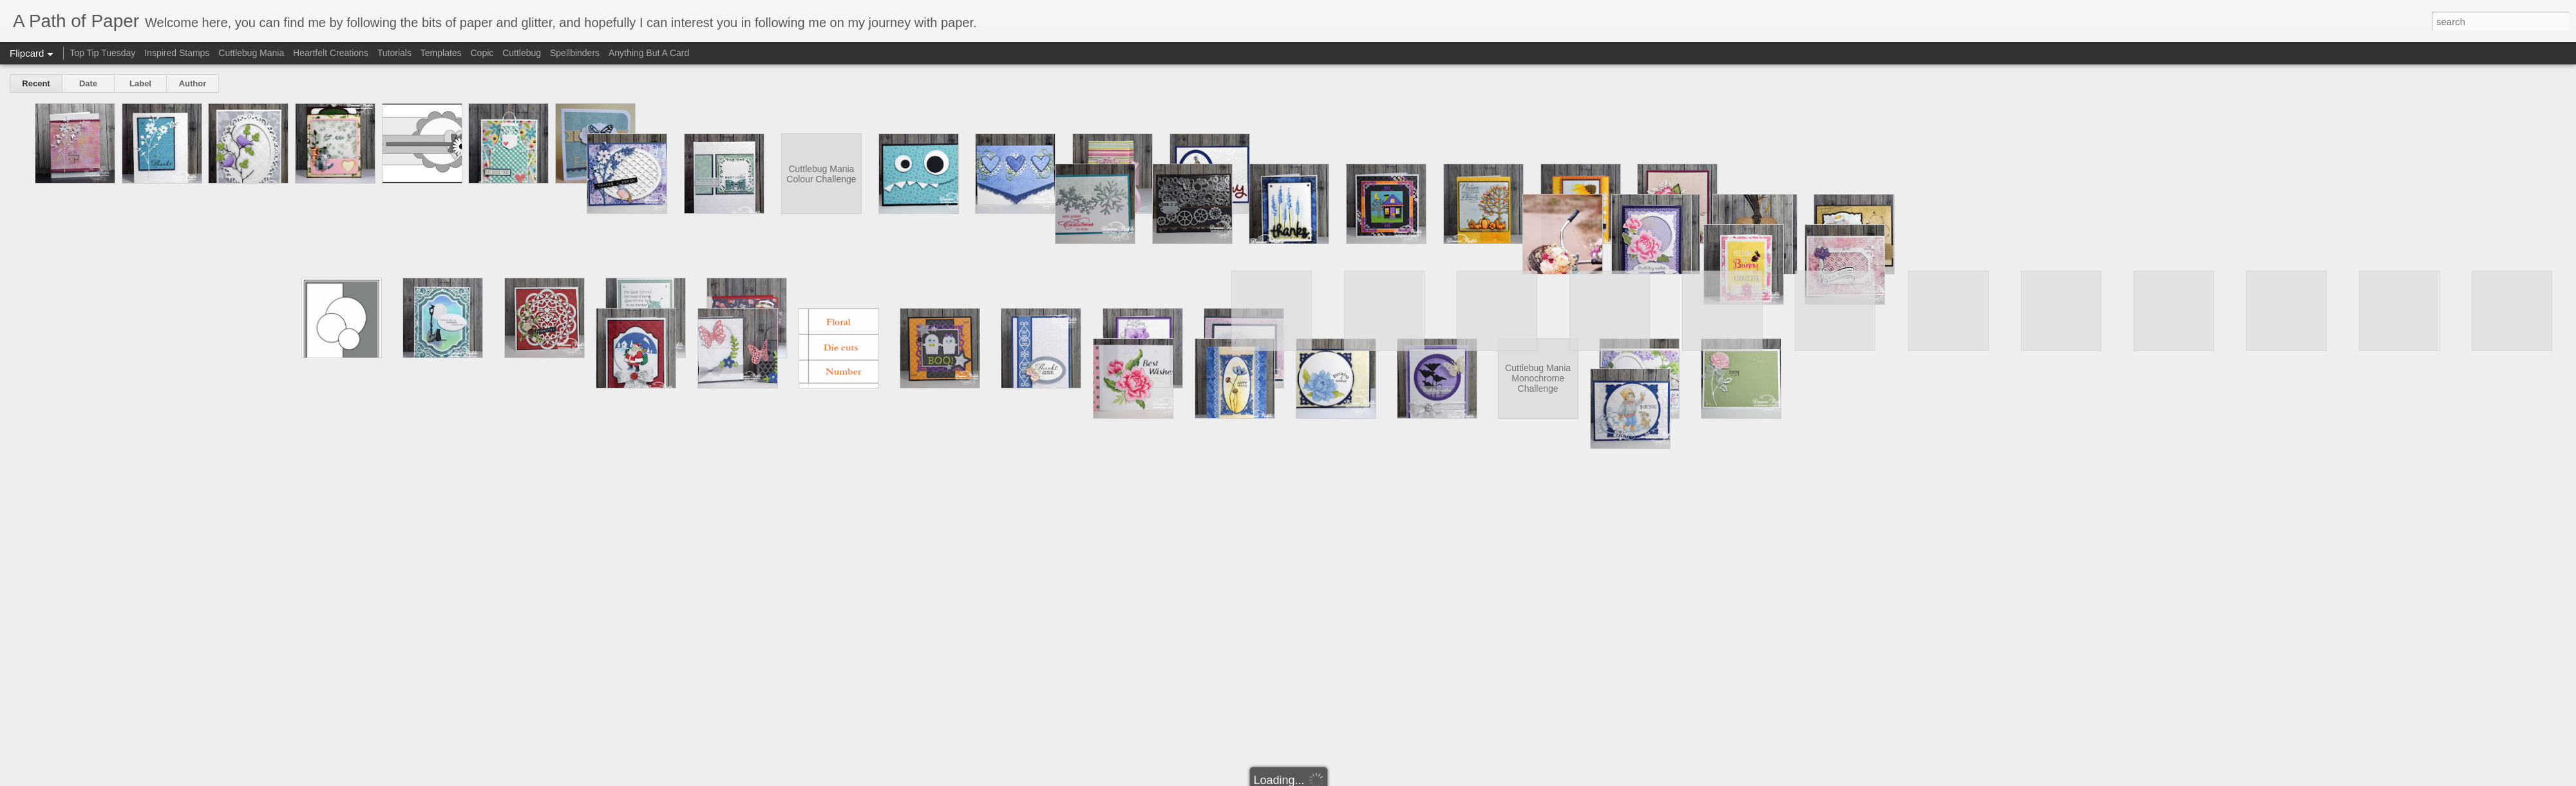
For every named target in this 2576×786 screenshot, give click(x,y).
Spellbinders (575, 53)
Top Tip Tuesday (104, 53)
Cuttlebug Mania (251, 53)
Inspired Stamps (176, 53)
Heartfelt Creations (330, 53)
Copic (481, 53)
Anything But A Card (649, 53)
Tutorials (394, 53)
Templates (441, 53)
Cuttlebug (521, 53)
